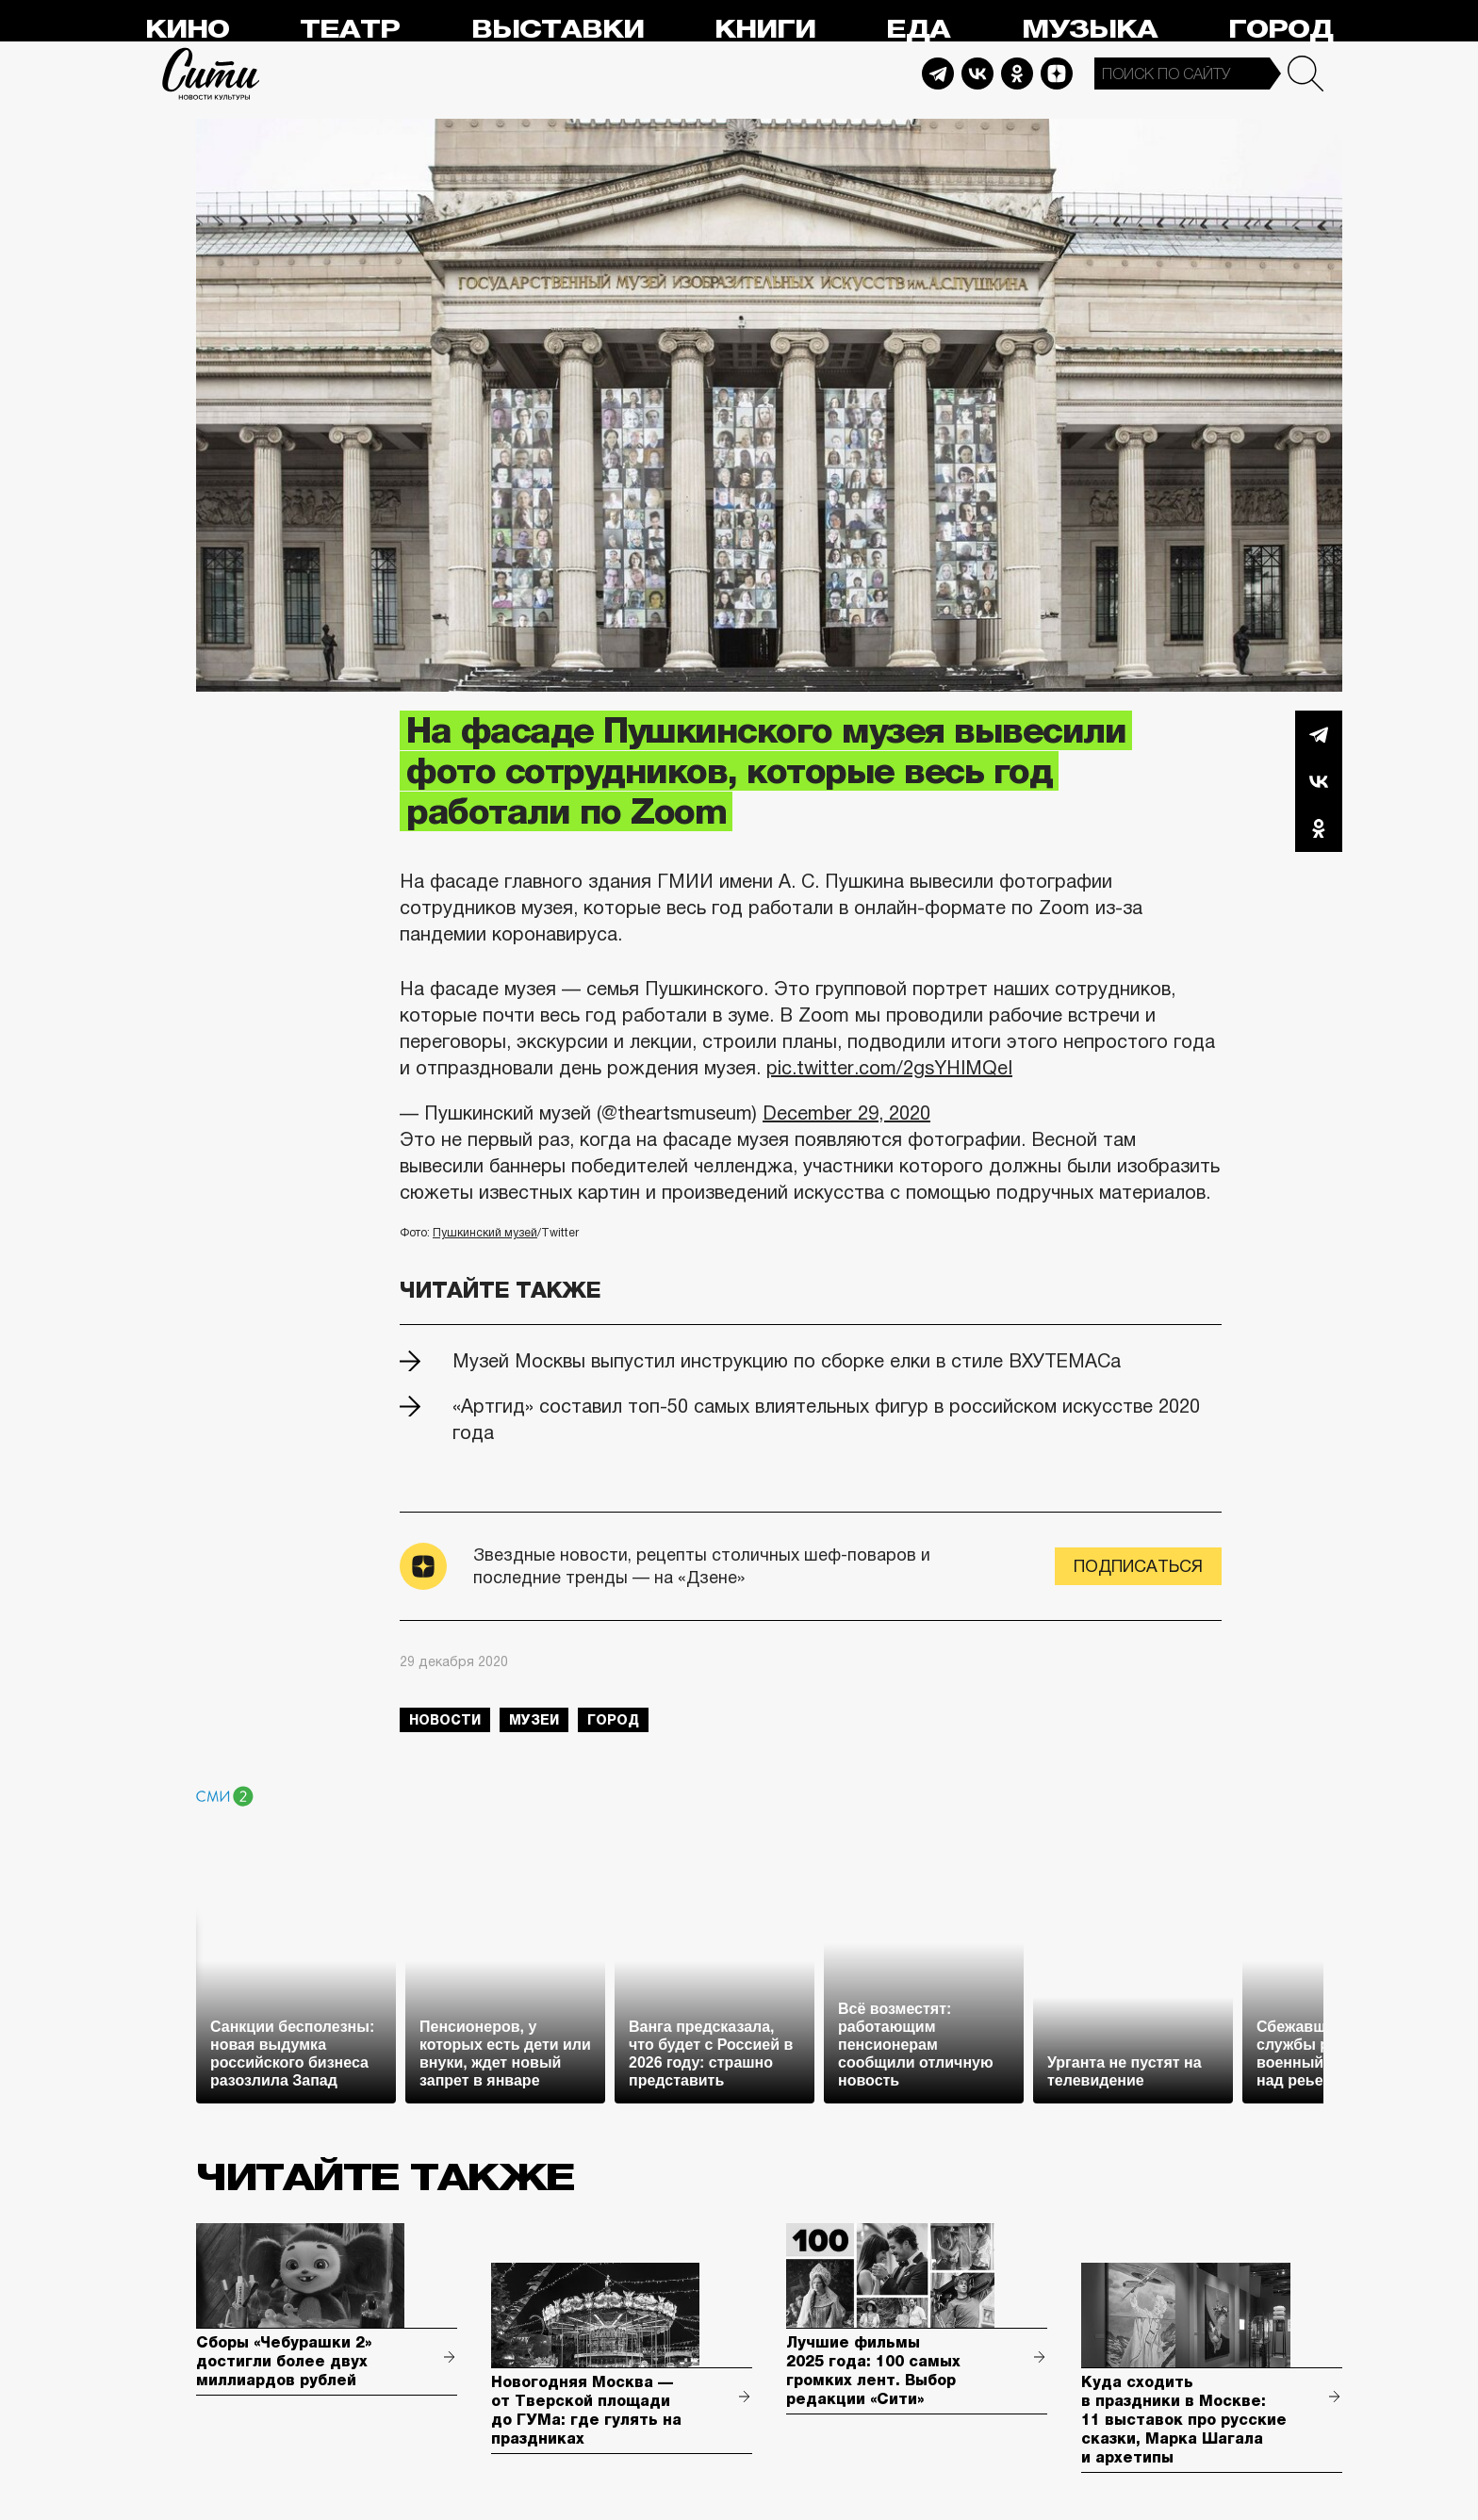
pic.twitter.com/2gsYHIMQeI (889, 1067)
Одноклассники (1318, 828)
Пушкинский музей (485, 1232)
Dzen (1057, 73)
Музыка (1090, 29)
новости (445, 1719)
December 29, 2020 (846, 1113)
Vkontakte (977, 73)
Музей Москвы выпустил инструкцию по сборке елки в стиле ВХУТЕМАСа (786, 1360)
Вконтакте (1318, 781)
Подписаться (1138, 1566)
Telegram (938, 73)
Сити (211, 73)
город (613, 1719)
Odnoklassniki (1017, 73)
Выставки (557, 29)
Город (1280, 29)
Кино (187, 29)
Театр (350, 29)
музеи (534, 1719)
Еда (918, 29)
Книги (764, 29)
